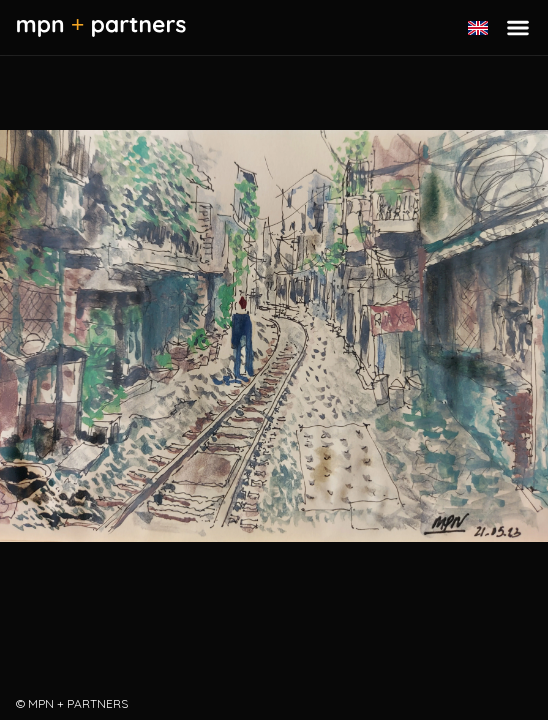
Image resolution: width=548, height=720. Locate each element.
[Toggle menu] (518, 28)
